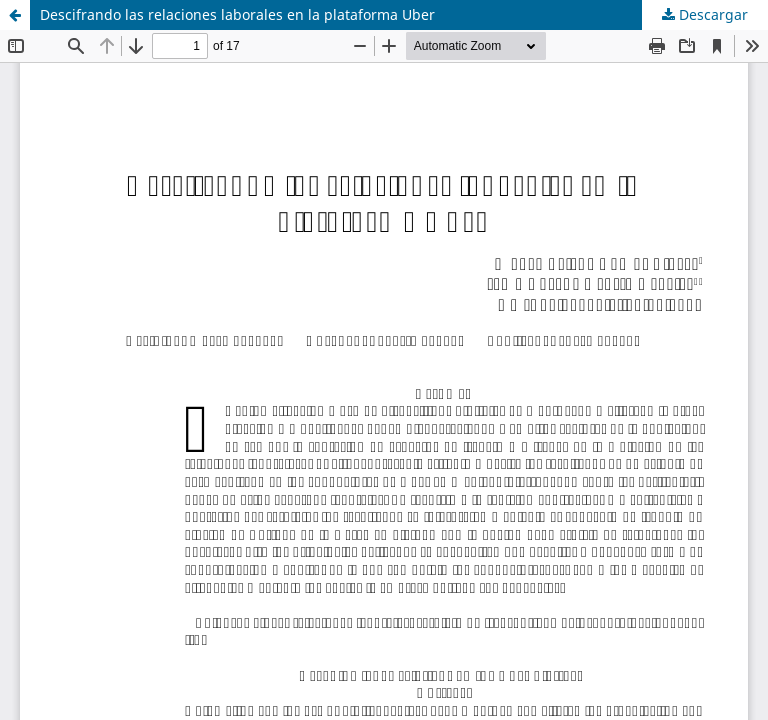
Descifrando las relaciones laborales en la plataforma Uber (237, 14)
